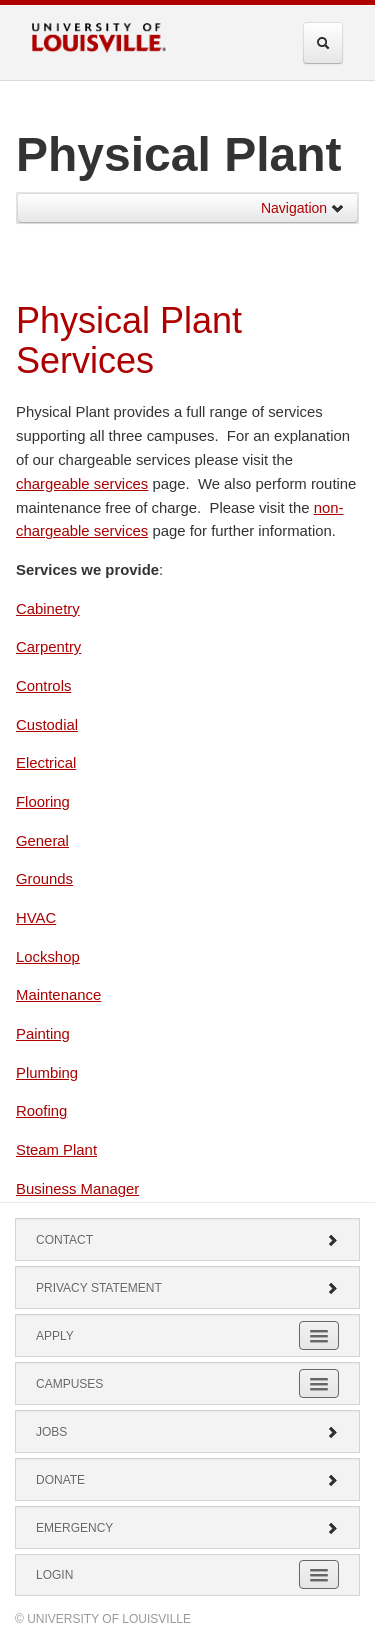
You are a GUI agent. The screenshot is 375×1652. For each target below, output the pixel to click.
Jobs (187, 1432)
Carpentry (48, 647)
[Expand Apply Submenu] (319, 1335)
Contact (187, 1240)
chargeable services (82, 484)
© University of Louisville (103, 1619)
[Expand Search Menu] (323, 43)
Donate (187, 1480)
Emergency (187, 1528)
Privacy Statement (187, 1288)
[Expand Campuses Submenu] (319, 1383)
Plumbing (47, 1073)
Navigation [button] (303, 208)
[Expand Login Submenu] (319, 1574)
